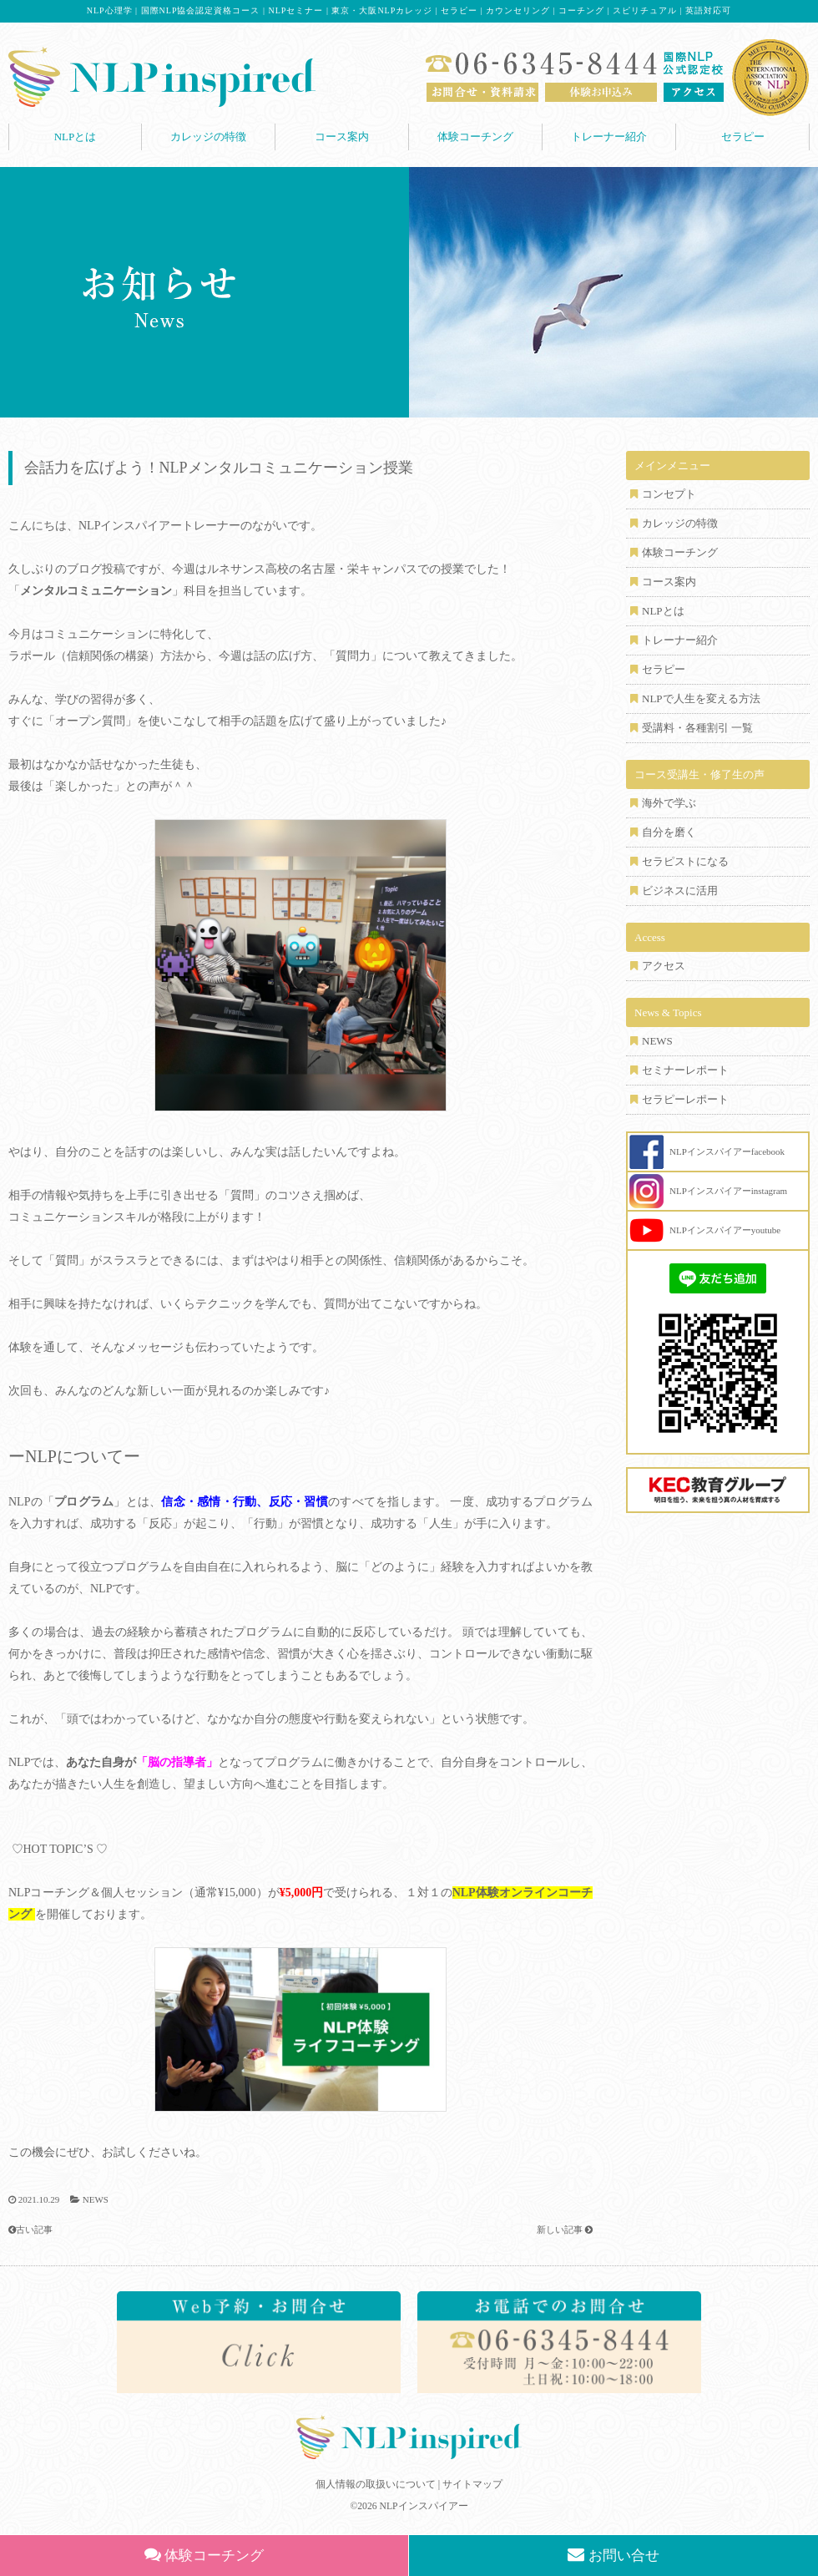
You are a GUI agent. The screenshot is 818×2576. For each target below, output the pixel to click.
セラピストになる (685, 861)
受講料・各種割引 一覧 (697, 727)
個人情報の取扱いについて (376, 2484)
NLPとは (75, 136)
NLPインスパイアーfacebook (727, 1151)
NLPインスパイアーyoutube (724, 1230)
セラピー (743, 136)
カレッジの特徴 (208, 136)
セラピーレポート (685, 1099)
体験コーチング (475, 136)
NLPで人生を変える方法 (701, 698)
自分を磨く (669, 832)
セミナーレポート (685, 1070)
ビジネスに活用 (680, 890)
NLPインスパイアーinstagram (728, 1191)
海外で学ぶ (669, 803)
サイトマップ (472, 2484)
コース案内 (342, 136)
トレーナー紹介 (609, 136)
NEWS (96, 2199)
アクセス (663, 965)
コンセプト (669, 494)
